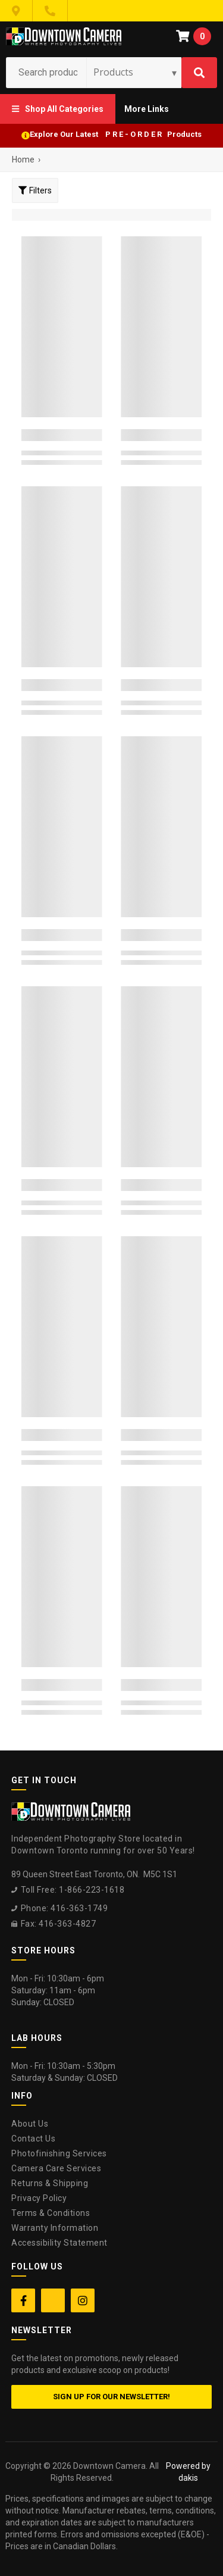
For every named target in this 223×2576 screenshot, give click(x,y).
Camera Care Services (56, 2168)
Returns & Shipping (49, 2183)
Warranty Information (54, 2228)
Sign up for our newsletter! (111, 2396)
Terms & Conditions (50, 2213)
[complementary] (137, 2510)
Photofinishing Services (59, 2153)
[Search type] (135, 72)
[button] (57, 109)
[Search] (199, 72)
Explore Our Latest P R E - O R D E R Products (116, 134)
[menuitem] (57, 109)
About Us (29, 2123)
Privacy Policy (39, 2198)
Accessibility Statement (59, 2242)
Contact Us (33, 2138)
